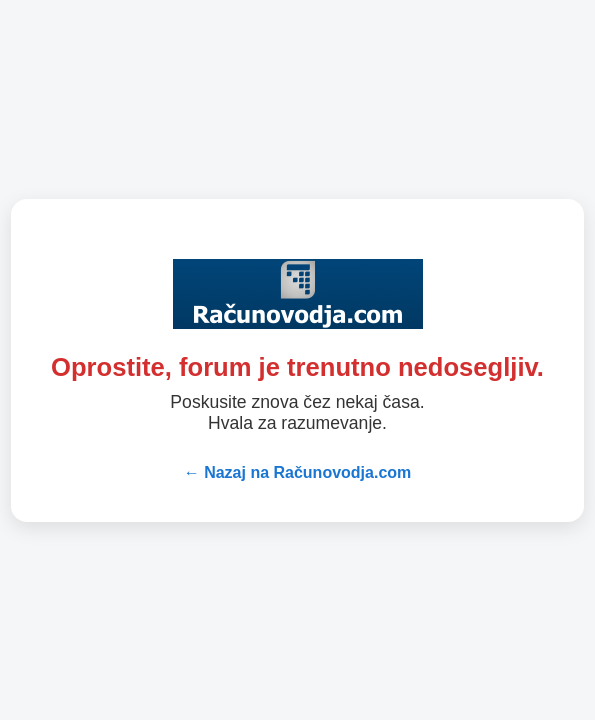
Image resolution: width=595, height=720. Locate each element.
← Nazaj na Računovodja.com (298, 472)
